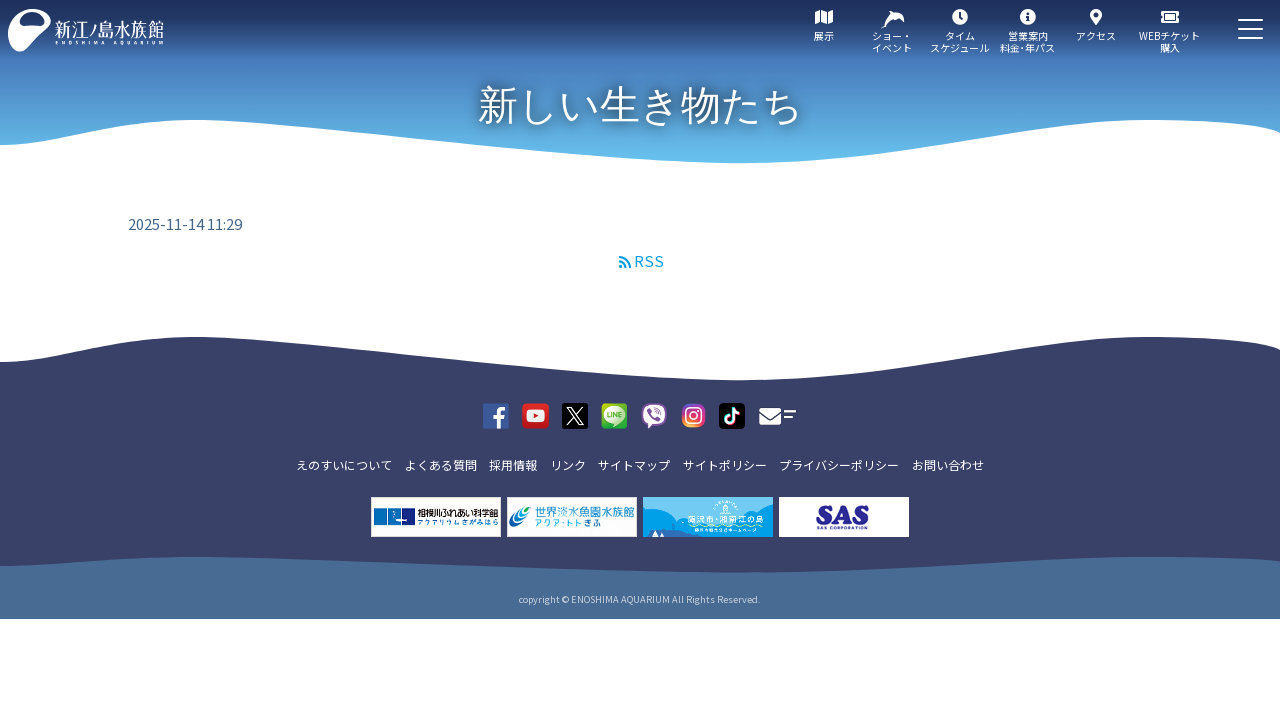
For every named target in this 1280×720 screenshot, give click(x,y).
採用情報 (513, 464)
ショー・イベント (892, 41)
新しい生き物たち (640, 105)
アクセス (1096, 35)
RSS (649, 260)
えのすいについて (344, 464)
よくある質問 (441, 464)
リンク (568, 464)
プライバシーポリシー (839, 464)
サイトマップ (634, 464)
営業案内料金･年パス (1027, 41)
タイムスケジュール (959, 41)
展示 (824, 35)
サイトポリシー (725, 464)
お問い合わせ (948, 464)
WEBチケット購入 (1169, 41)
